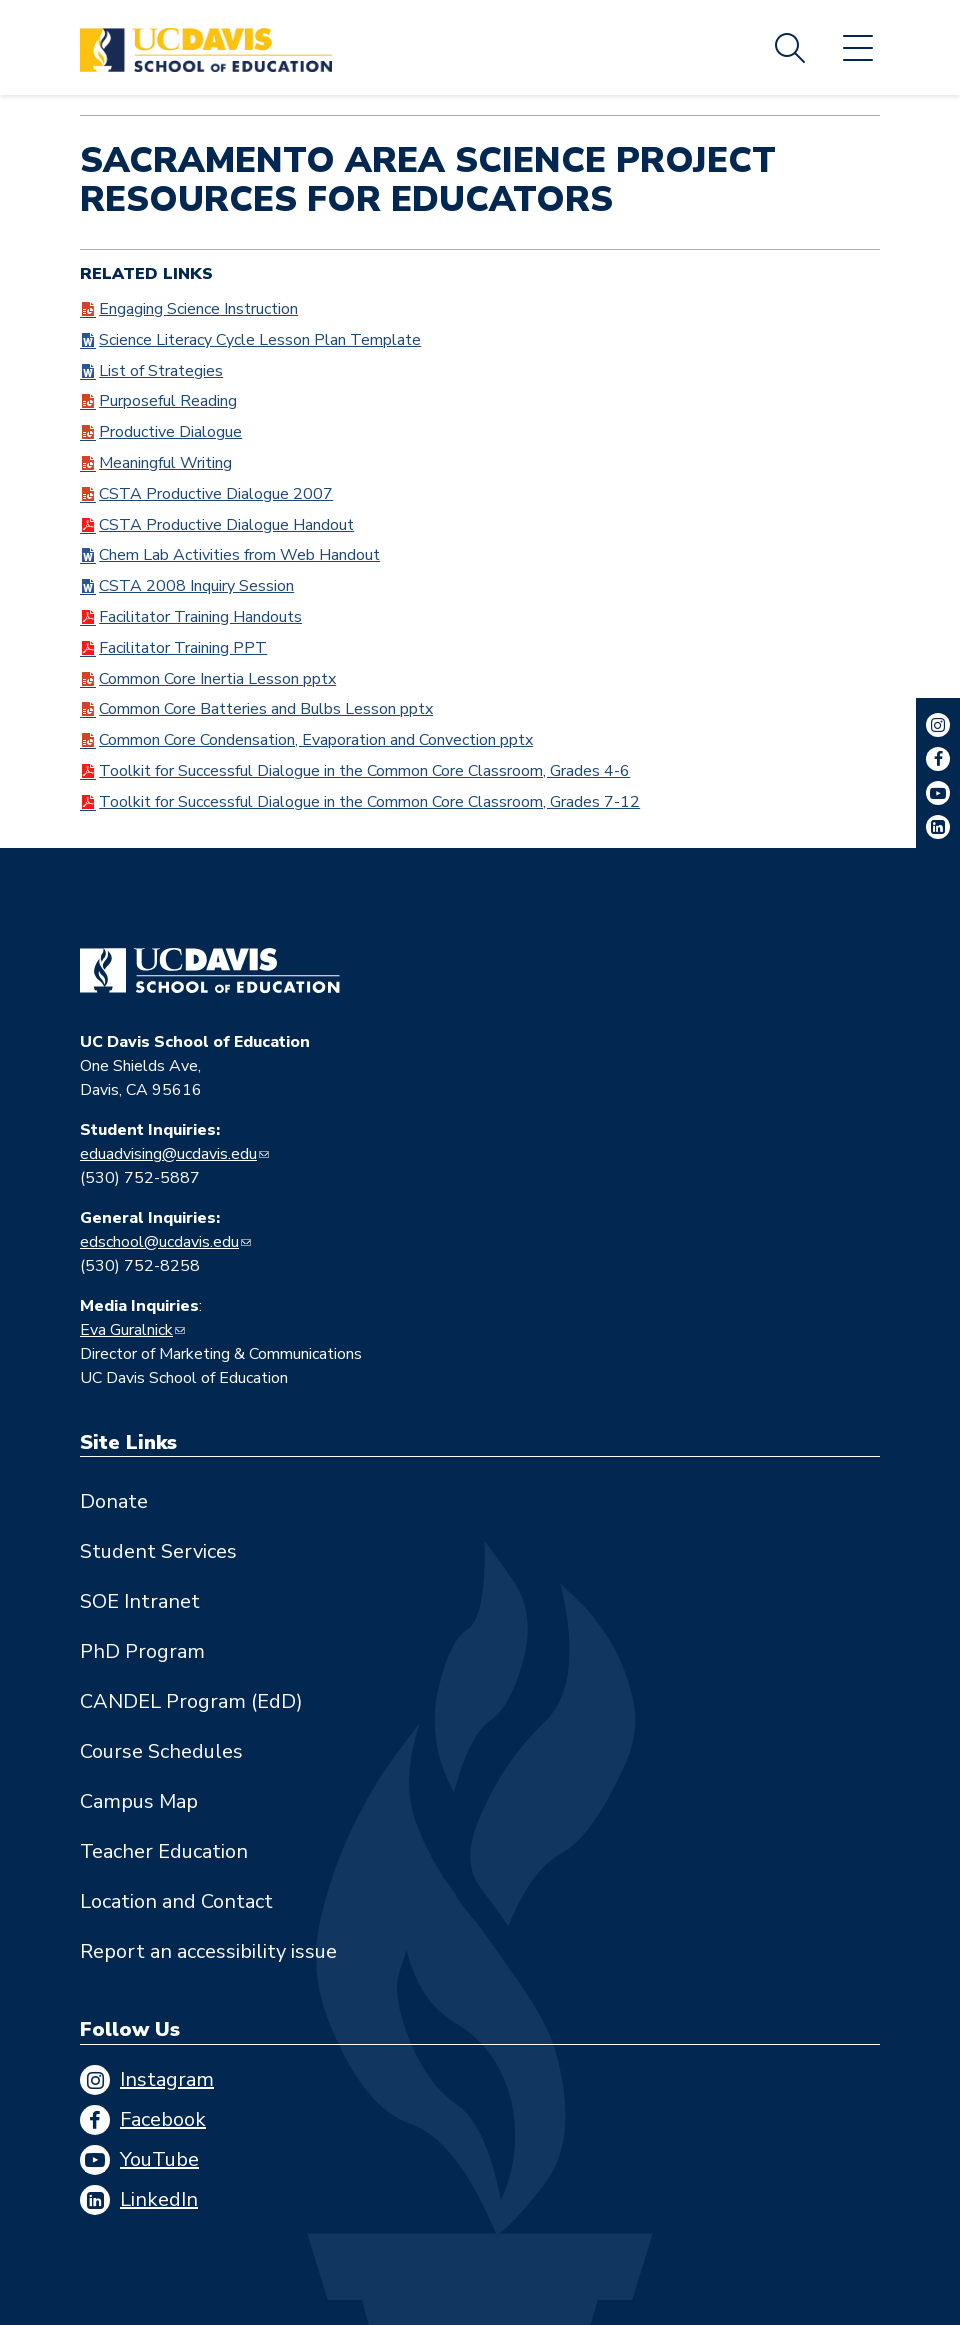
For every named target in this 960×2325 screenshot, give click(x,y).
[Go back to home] (210, 971)
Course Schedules (161, 1751)
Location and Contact (176, 1901)
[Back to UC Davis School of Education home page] (206, 47)
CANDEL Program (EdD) (191, 1701)
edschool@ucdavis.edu (159, 1242)
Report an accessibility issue (208, 1951)
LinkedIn (159, 2199)
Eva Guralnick (126, 1330)
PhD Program (142, 1651)
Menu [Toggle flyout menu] (858, 48)
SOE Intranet (140, 1601)
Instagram (167, 2079)
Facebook (163, 2119)
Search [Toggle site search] (790, 48)
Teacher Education (164, 1851)
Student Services (158, 1551)
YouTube (159, 2159)
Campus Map (139, 1801)
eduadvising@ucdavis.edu (168, 1154)
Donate (114, 1501)
